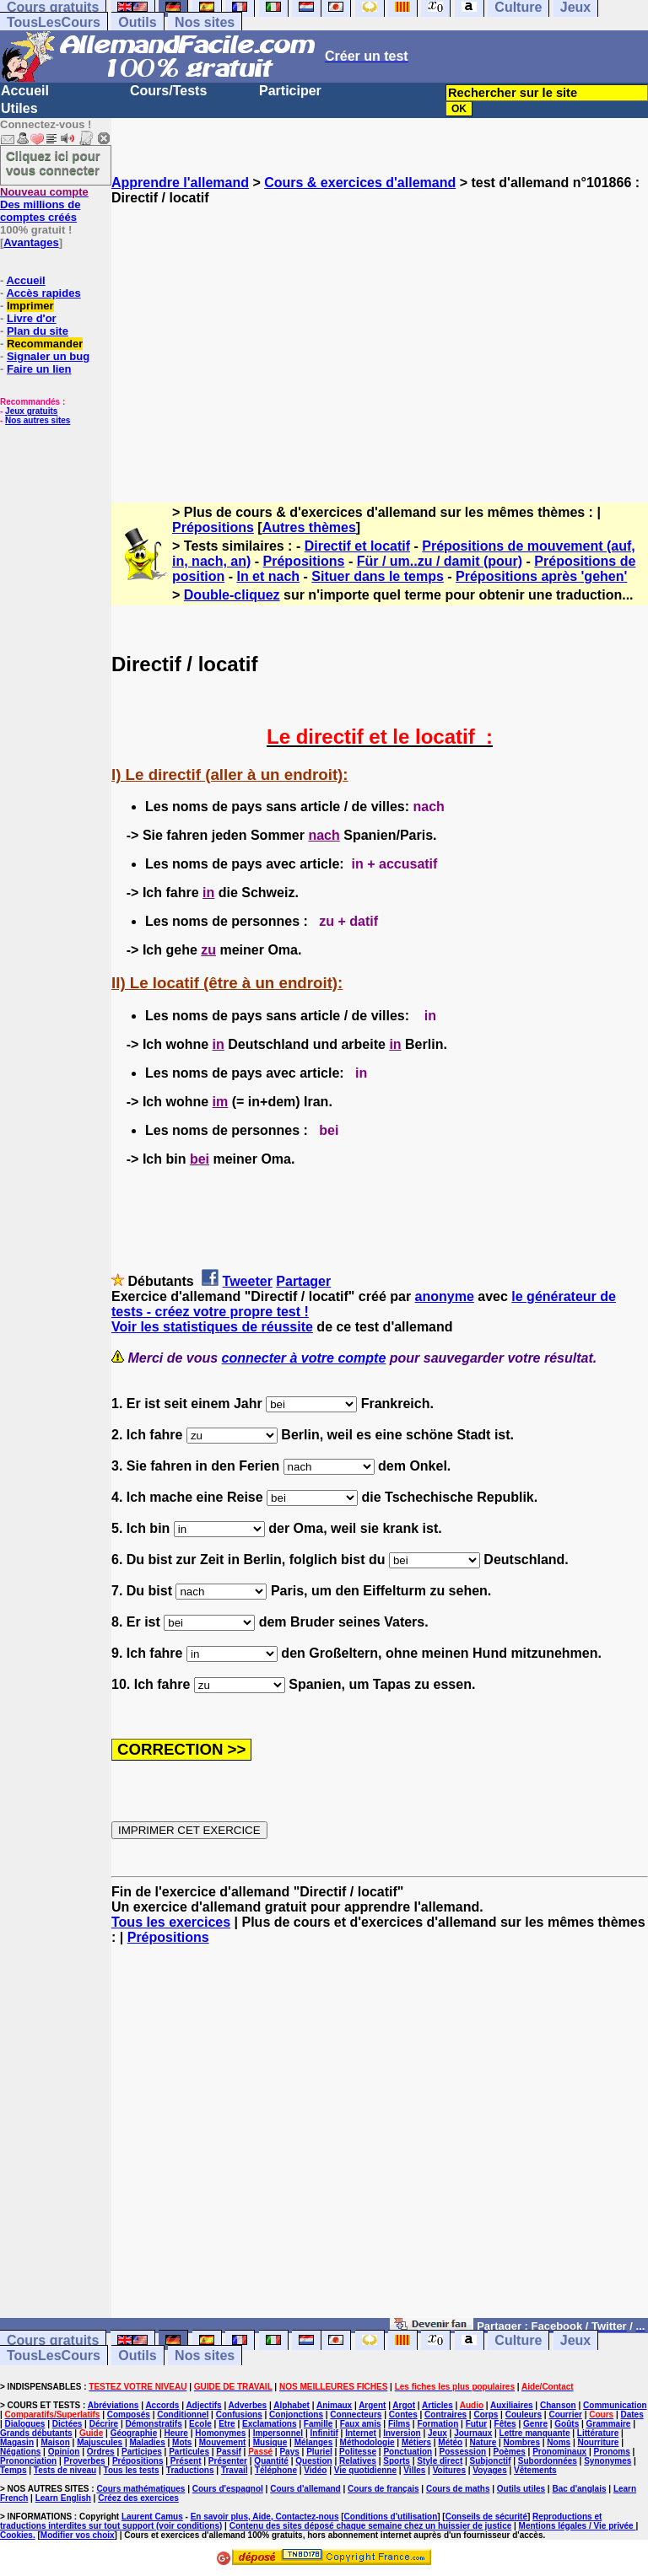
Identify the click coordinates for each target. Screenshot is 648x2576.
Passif (228, 2451)
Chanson (558, 2405)
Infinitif (324, 2433)
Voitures (449, 2470)
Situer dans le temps (377, 576)
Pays (289, 2451)
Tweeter (248, 1281)
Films (399, 2423)
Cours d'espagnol (227, 2488)
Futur (477, 2423)
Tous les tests (131, 2470)
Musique (270, 2442)
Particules (189, 2451)
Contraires (445, 2414)
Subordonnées (547, 2461)
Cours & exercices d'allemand (360, 182)
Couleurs (523, 2414)
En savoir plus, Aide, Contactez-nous (265, 2516)
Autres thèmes (309, 527)
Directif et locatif (357, 546)
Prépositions (213, 527)
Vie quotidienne (365, 2470)
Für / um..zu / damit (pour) (439, 561)
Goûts (566, 2423)
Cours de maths (458, 2488)
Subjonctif (490, 2461)
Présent (186, 2461)
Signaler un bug (48, 356)
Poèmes (509, 2451)
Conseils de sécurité (486, 2516)
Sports (396, 2461)
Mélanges (313, 2442)
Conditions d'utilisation (391, 2516)
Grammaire (608, 2423)
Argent (372, 2405)
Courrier (564, 2414)
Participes (142, 2451)
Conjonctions (296, 2414)
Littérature (597, 2433)
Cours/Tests (168, 90)
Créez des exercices (138, 2498)
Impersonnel (278, 2433)
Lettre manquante (535, 2433)
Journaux (473, 2433)
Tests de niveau (65, 2470)
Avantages (30, 242)
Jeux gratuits (31, 411)
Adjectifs (203, 2405)
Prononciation (28, 2461)
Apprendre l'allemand (180, 182)
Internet (360, 2433)
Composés (128, 2414)
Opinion (64, 2451)
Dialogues (25, 2423)
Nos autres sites (37, 420)
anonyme (444, 1296)
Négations (20, 2451)
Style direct (439, 2461)
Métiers (416, 2442)
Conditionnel (182, 2414)
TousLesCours (53, 22)
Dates (631, 2414)
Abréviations (113, 2405)
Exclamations (269, 2423)
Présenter (227, 2461)
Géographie (134, 2433)
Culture (518, 2340)
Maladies (147, 2442)
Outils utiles (521, 2488)
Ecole (200, 2423)
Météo (450, 2442)
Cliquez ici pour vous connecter (53, 162)
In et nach (268, 576)
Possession (463, 2451)
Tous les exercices (170, 1922)
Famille (318, 2423)
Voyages (489, 2470)
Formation (437, 2423)
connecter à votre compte (304, 1358)
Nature (483, 2442)
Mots (182, 2442)
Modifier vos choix (77, 2535)
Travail (234, 2470)
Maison (54, 2442)
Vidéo (315, 2470)
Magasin (17, 2442)
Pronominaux (559, 2451)
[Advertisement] (379, 339)
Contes (403, 2414)
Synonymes (607, 2461)
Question (313, 2461)
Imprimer (30, 305)
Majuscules (99, 2442)
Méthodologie (367, 2442)
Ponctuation (407, 2451)
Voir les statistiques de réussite (212, 1327)
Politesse (357, 2451)
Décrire (103, 2423)
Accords (162, 2405)
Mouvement (222, 2442)
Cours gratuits (53, 2340)
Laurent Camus (152, 2516)
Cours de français (383, 2488)
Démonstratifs (154, 2423)
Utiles (19, 108)
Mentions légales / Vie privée (577, 2525)
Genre (535, 2423)
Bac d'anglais (579, 2488)
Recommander (45, 343)
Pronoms (611, 2451)
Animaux (334, 2405)
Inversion (401, 2433)
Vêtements (535, 2470)
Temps (13, 2470)
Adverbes (248, 2405)
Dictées (67, 2423)
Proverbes (84, 2461)
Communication (615, 2405)
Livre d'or (32, 318)
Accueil (25, 90)
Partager (303, 1281)
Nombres (522, 2442)
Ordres (101, 2451)
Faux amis (360, 2423)
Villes (414, 2470)
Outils (137, 22)
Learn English (63, 2498)
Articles (437, 2405)
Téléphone (276, 2470)
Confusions (239, 2414)
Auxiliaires (511, 2405)
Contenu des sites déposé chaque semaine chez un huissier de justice (371, 2525)
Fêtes (505, 2423)
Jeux (575, 2340)
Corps (485, 2414)
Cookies (16, 2535)
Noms (558, 2442)
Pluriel (319, 2451)
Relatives (357, 2461)
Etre (227, 2423)
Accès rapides (43, 293)
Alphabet (291, 2405)
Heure (176, 2433)
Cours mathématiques (140, 2488)
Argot (403, 2405)
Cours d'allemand (305, 2488)
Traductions (190, 2470)
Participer (290, 90)
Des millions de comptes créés (44, 204)
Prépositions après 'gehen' (541, 576)
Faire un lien (39, 369)
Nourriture (597, 2442)
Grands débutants (36, 2433)
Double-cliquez (232, 595)
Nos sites (205, 22)
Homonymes (220, 2433)
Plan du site (37, 331)
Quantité (271, 2461)
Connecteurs (355, 2414)
